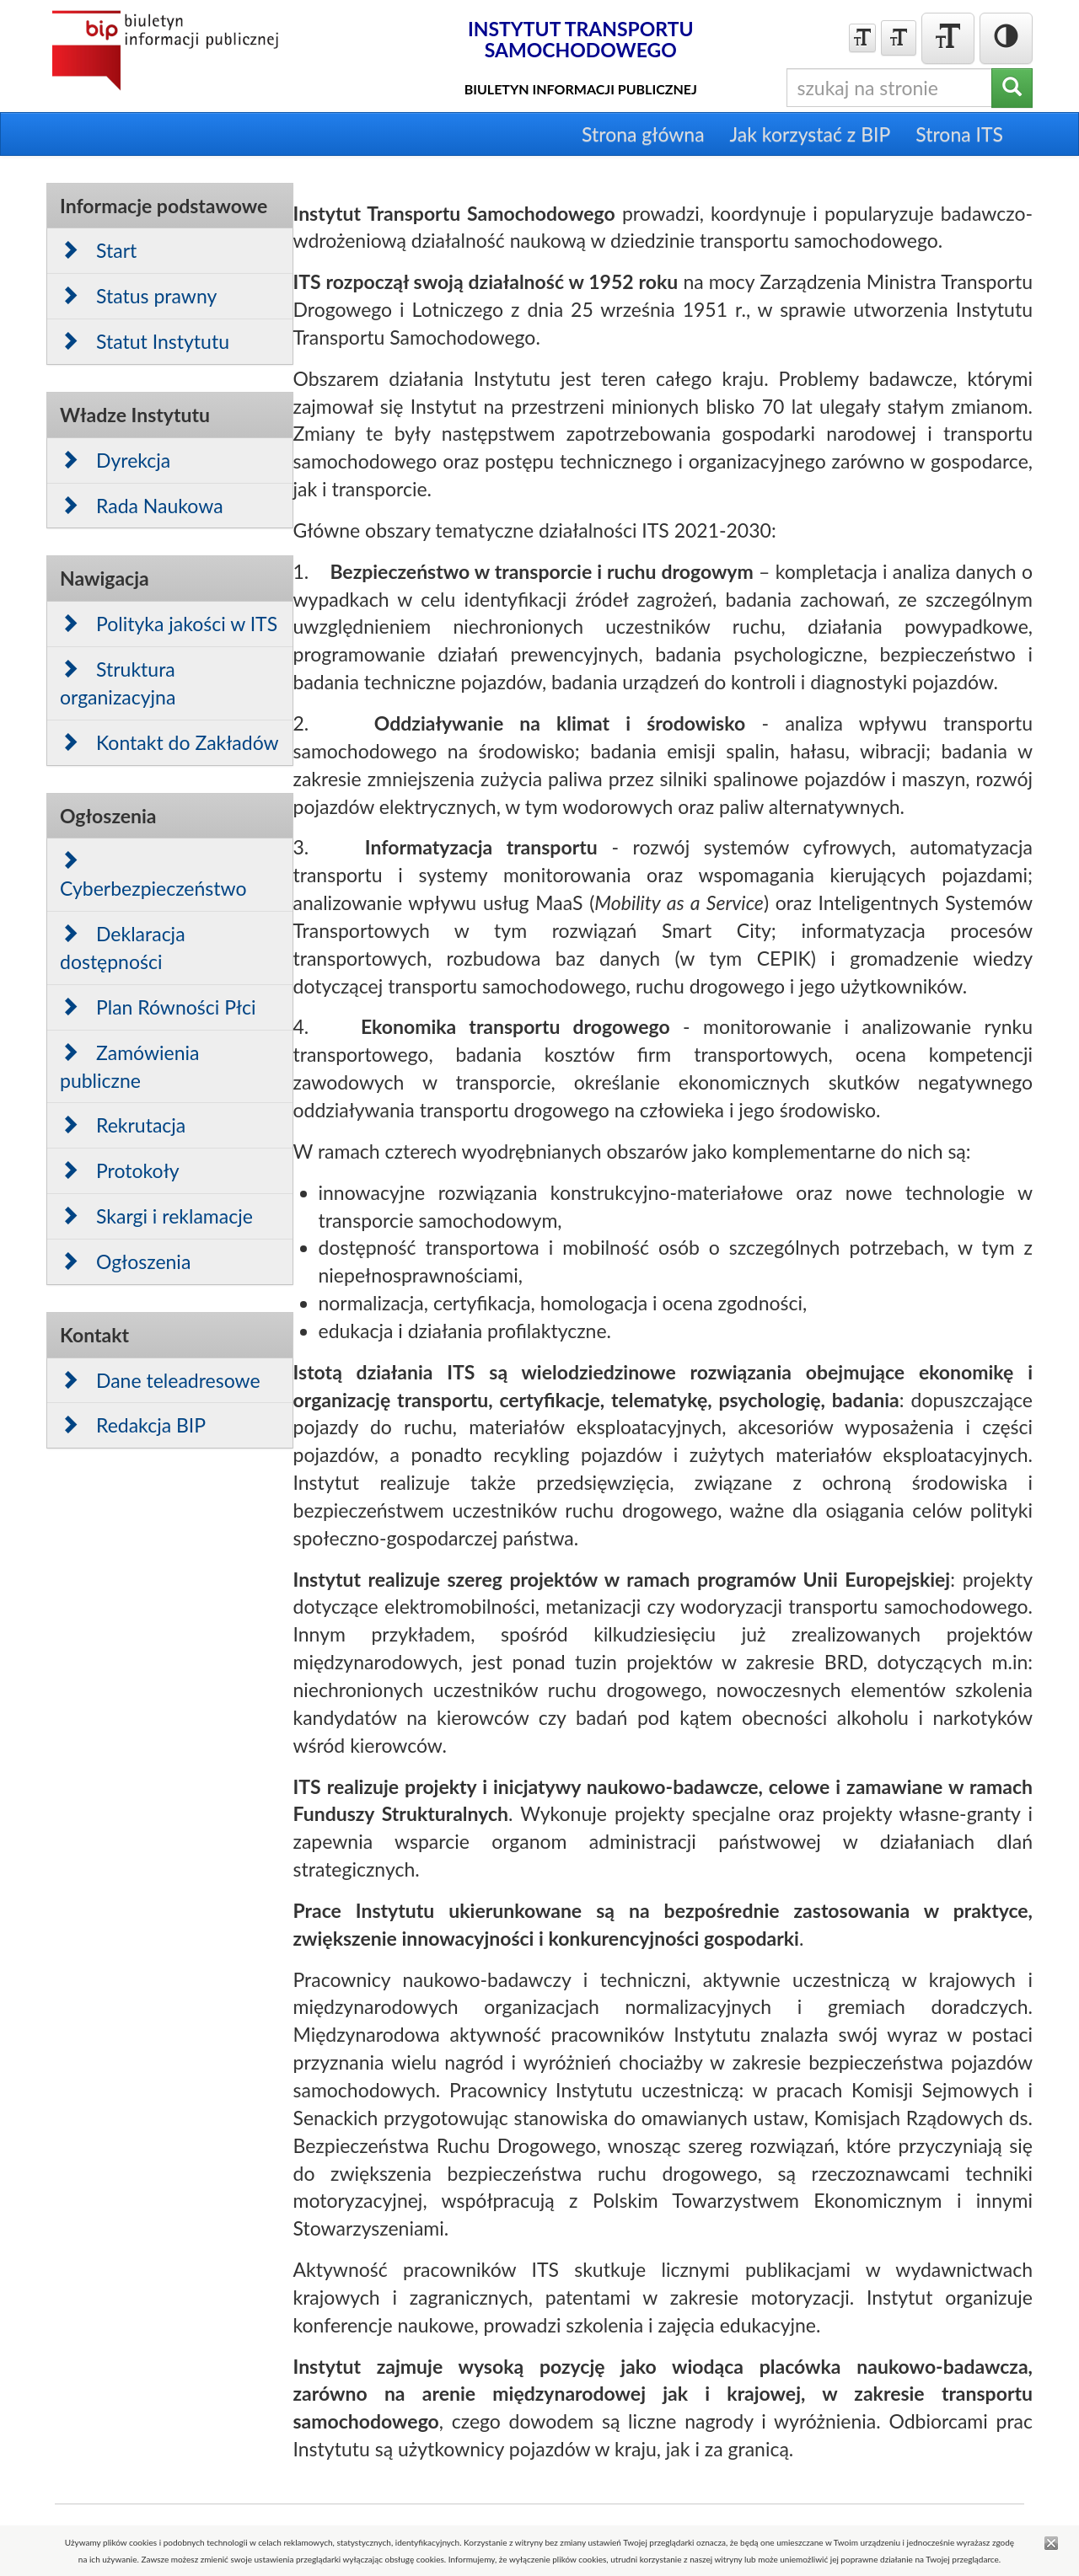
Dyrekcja (115, 460)
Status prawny (138, 296)
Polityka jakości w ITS (168, 623)
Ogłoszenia (125, 1261)
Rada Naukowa (141, 505)
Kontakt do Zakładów (169, 742)
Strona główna (643, 134)
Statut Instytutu (144, 341)
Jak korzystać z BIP (810, 134)
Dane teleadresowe (160, 1380)
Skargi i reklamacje (156, 1216)
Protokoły (120, 1170)
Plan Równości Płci (157, 1007)
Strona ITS (959, 134)
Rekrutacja (122, 1125)
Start (98, 250)
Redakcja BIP (133, 1425)
